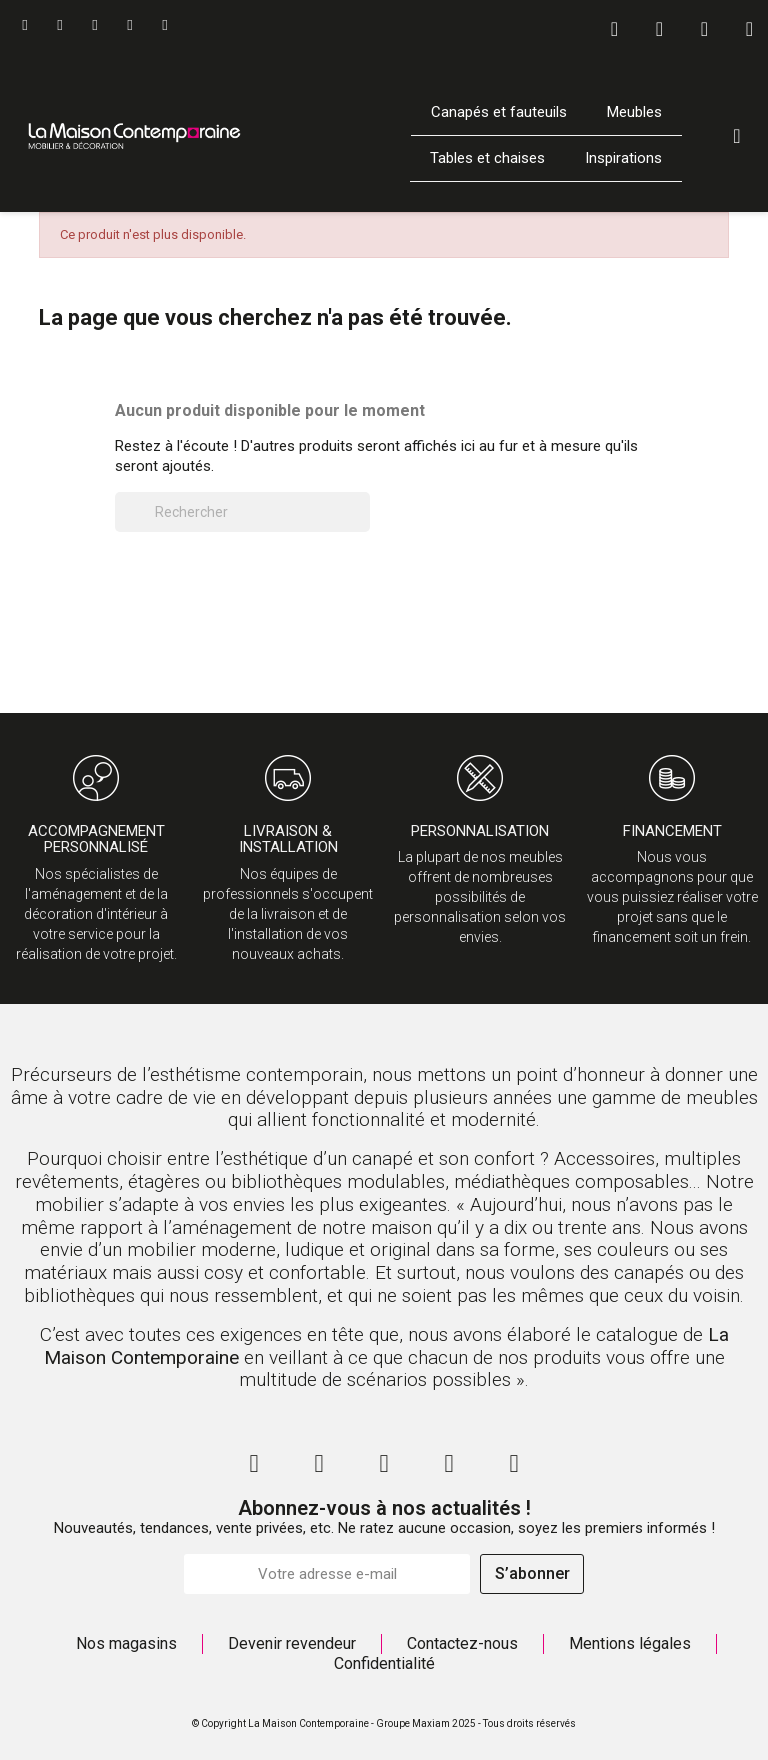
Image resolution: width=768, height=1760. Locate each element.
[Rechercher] (242, 512)
